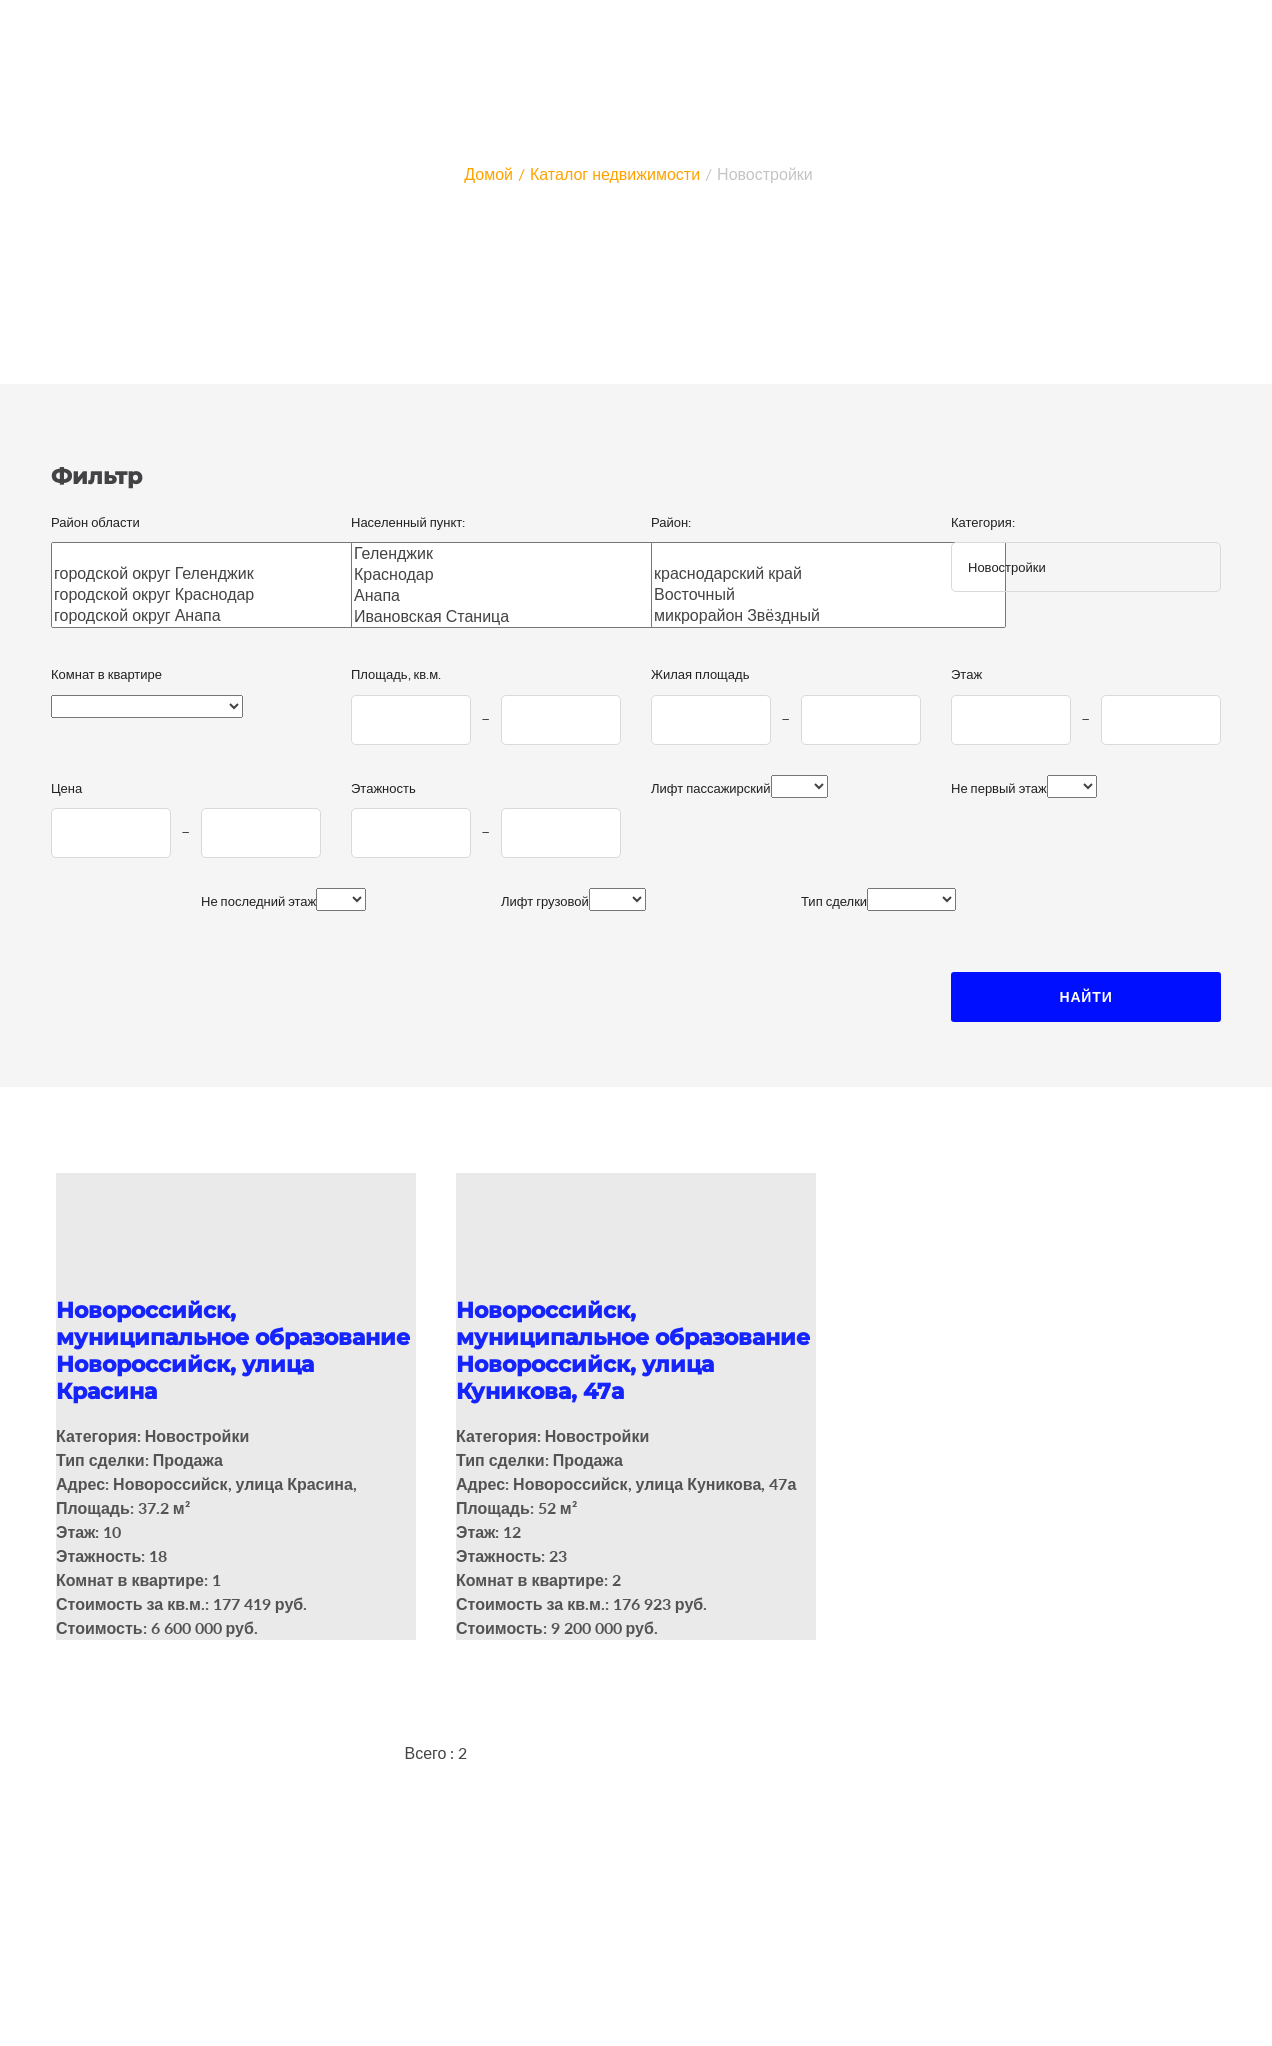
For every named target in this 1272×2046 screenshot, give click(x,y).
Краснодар (516, 574)
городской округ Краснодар (216, 594)
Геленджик (516, 553)
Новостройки (765, 173)
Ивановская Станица (516, 616)
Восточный (828, 594)
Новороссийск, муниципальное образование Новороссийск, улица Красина (233, 1351)
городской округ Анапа (216, 615)
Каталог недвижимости (615, 173)
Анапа (516, 595)
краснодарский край (828, 573)
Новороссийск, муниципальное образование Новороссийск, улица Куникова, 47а (633, 1351)
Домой (488, 173)
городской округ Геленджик (216, 573)
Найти (1085, 996)
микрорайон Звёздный (828, 615)
